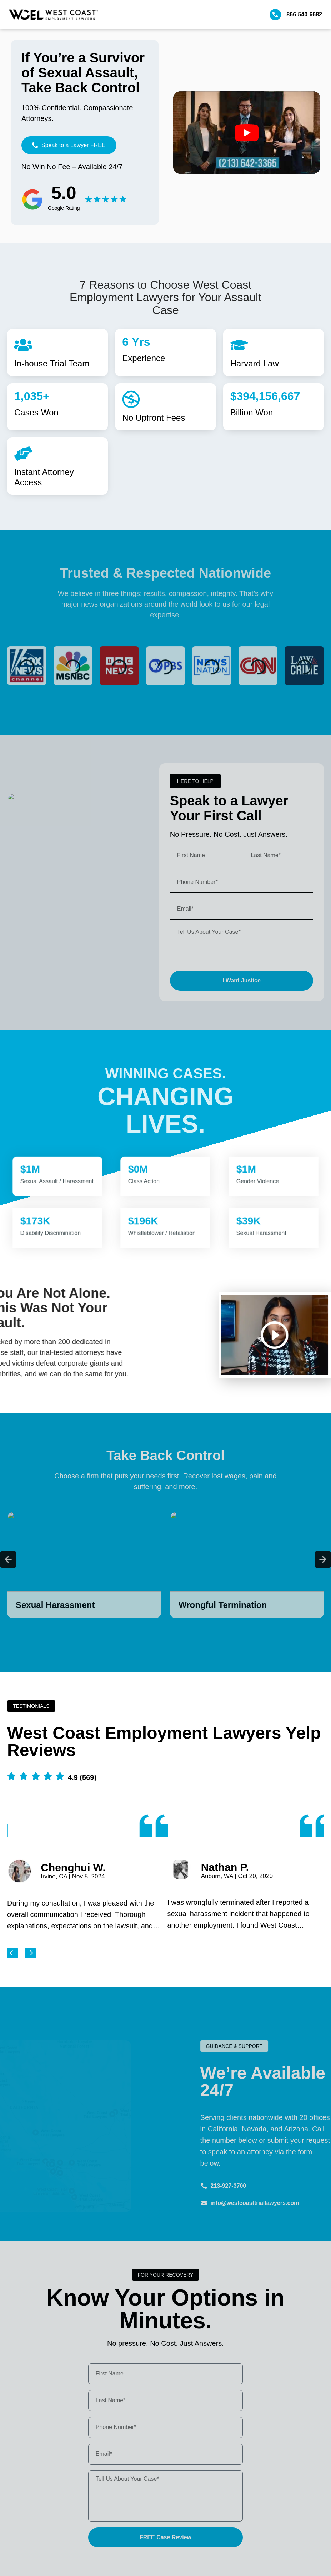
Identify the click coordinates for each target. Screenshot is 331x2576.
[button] (195, 781)
